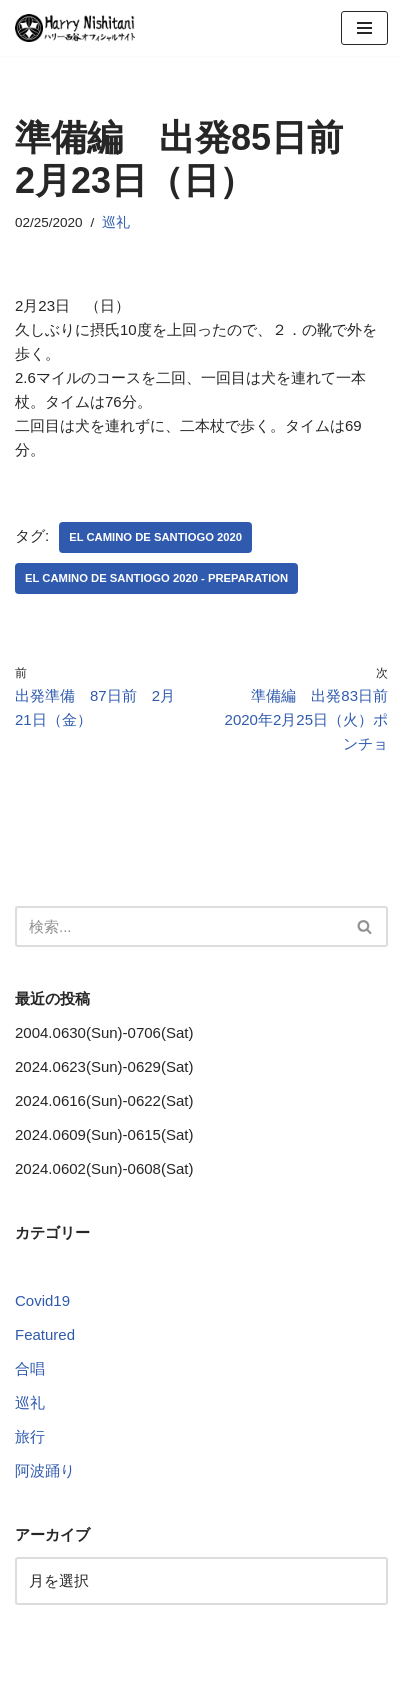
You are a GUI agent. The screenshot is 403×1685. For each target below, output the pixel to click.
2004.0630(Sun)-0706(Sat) (104, 1032)
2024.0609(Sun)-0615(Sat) (104, 1134)
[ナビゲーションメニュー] (364, 28)
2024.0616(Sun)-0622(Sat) (104, 1100)
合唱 (30, 1368)
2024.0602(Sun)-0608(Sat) (104, 1168)
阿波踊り (45, 1470)
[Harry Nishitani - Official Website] (75, 28)
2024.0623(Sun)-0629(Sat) (104, 1066)
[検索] (179, 926)
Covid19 (42, 1300)
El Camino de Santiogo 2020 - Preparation (156, 578)
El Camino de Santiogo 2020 (155, 537)
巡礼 (116, 222)
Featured (45, 1334)
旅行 (30, 1436)
